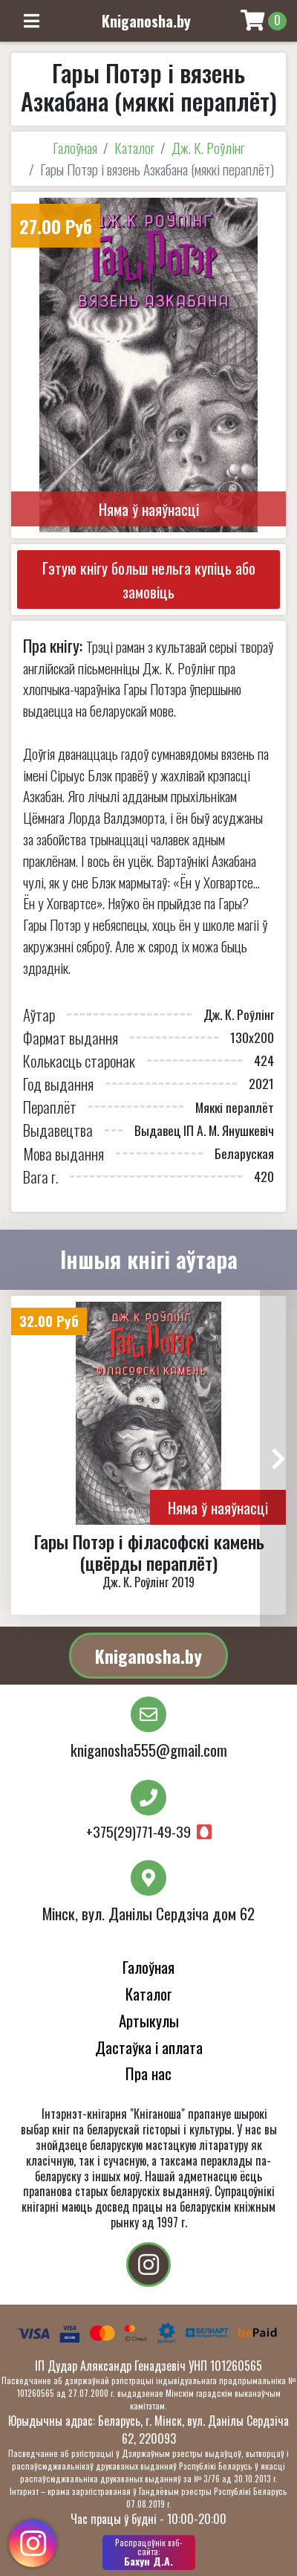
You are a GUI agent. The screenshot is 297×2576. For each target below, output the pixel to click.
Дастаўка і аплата (149, 2047)
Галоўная (75, 147)
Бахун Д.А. (149, 2552)
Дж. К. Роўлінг (208, 147)
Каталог (134, 147)
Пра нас (148, 2073)
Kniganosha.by (148, 1655)
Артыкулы (149, 2020)
